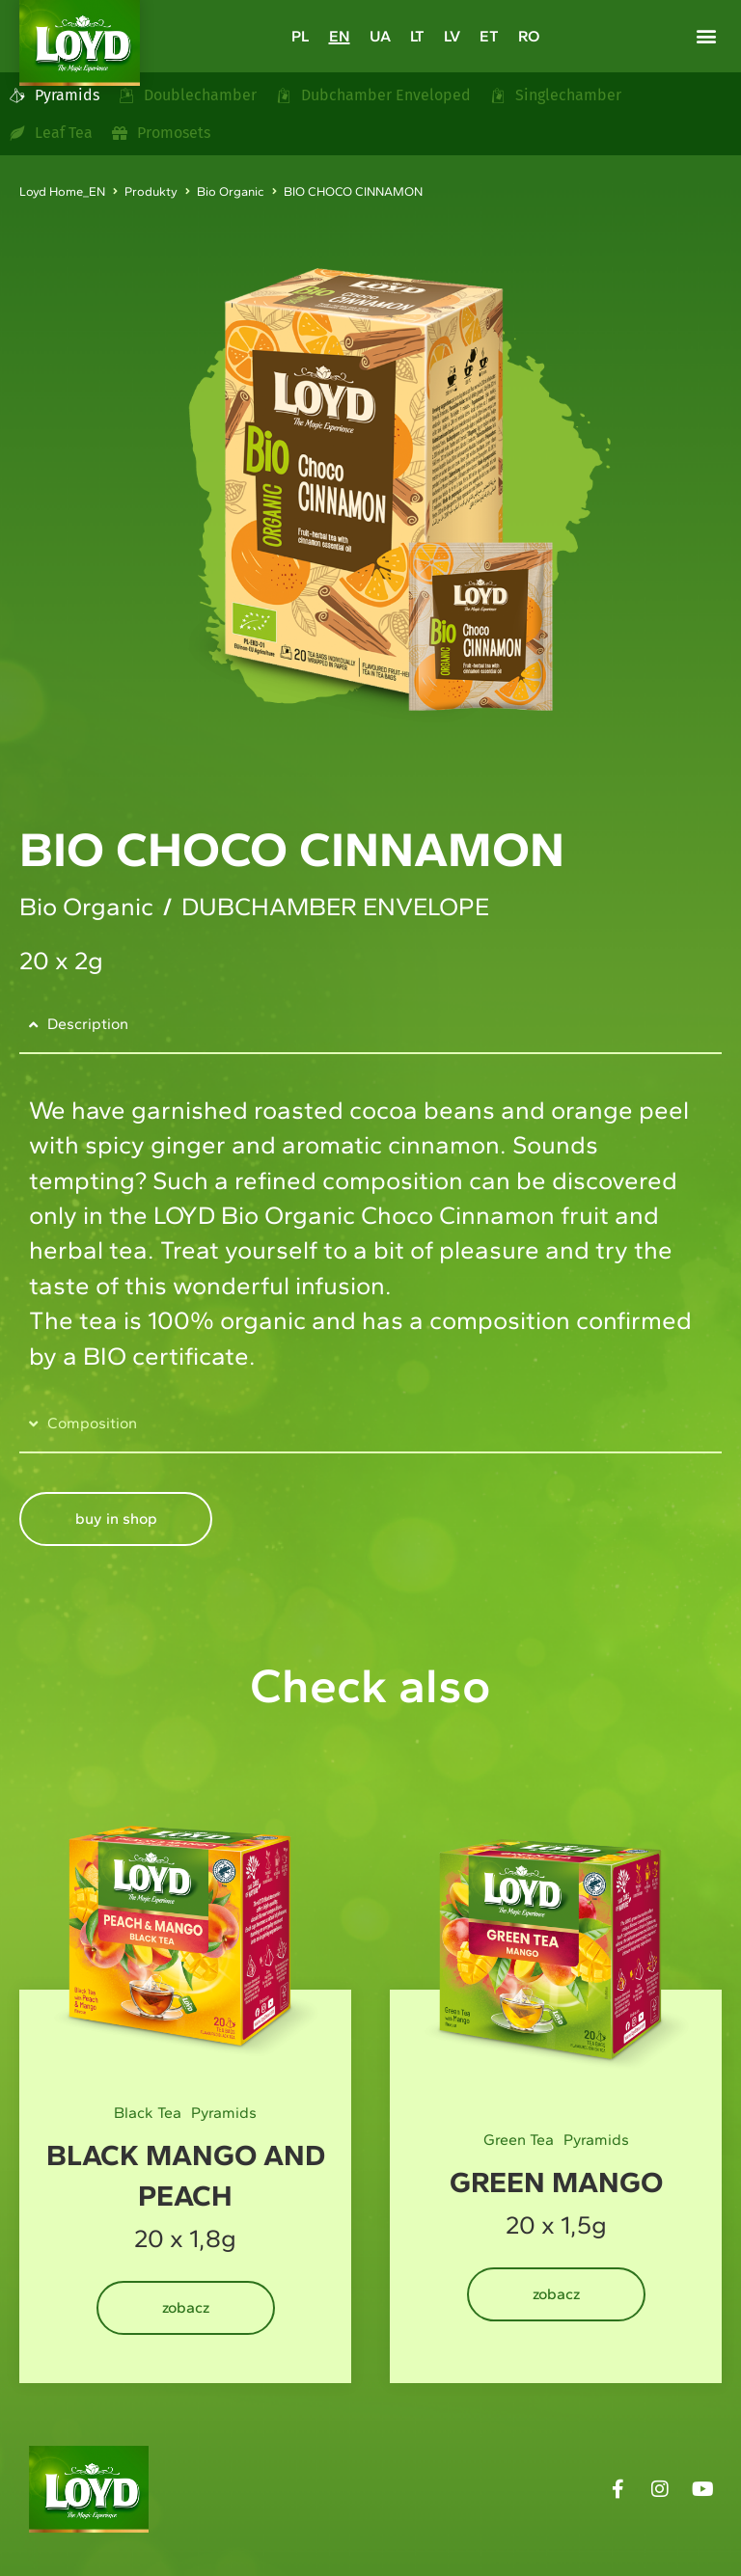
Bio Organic (230, 191)
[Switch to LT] (417, 36)
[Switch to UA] (380, 36)
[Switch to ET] (489, 36)
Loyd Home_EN (62, 191)
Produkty (151, 191)
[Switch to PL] (300, 36)
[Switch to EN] (339, 36)
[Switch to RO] (528, 36)
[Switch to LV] (452, 36)
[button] (706, 35)
